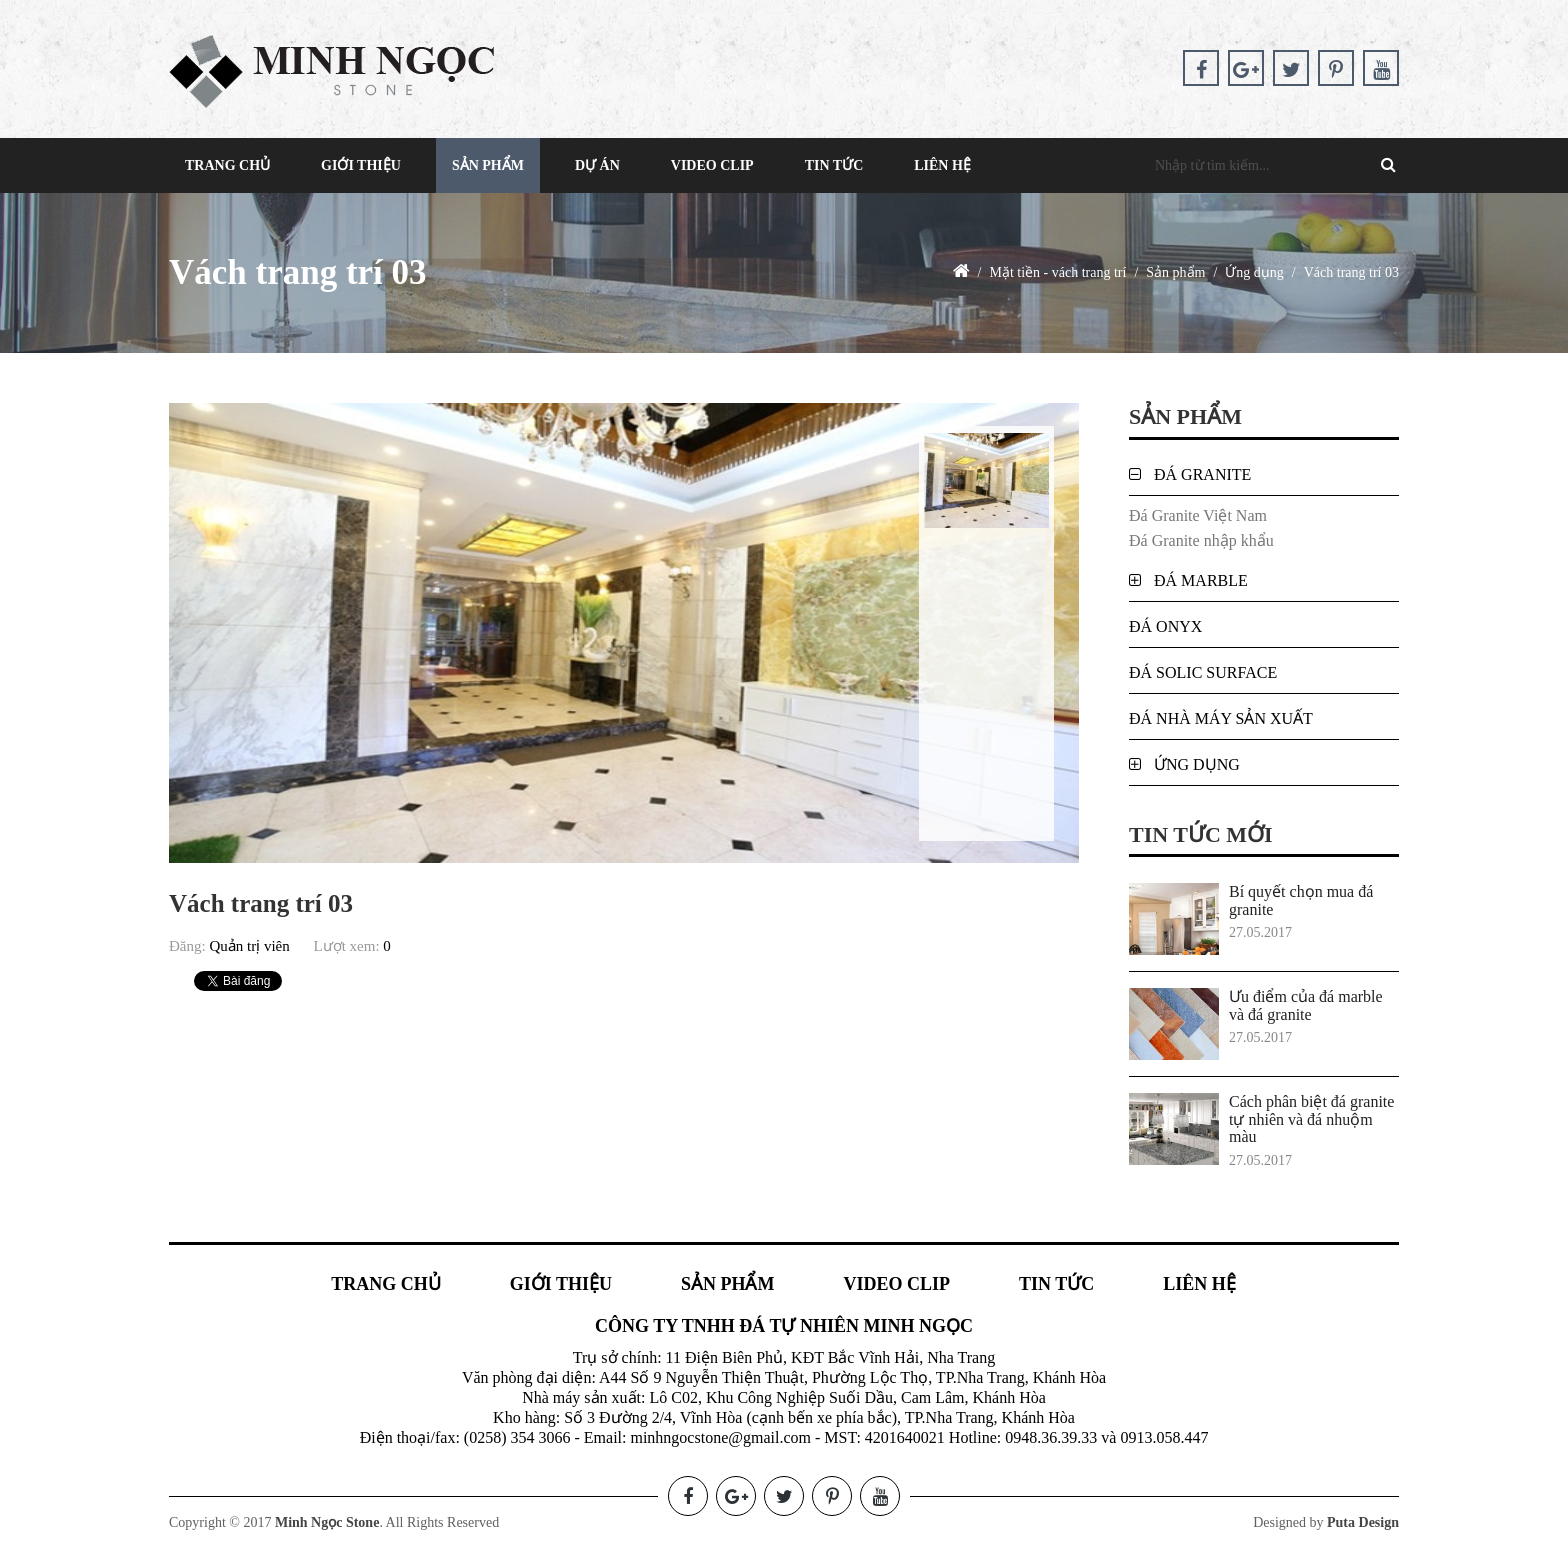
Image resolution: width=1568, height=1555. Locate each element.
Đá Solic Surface (1203, 672)
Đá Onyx (1165, 626)
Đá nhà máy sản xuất (1221, 718)
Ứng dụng (1197, 764)
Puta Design (1363, 1522)
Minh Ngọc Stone (327, 1522)
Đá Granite (1202, 474)
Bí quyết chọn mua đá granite (1301, 900)
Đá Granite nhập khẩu (1201, 540)
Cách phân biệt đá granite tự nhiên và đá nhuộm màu (1311, 1119)
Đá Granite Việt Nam (1198, 515)
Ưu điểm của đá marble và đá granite (1306, 1005)
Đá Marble (1201, 580)
